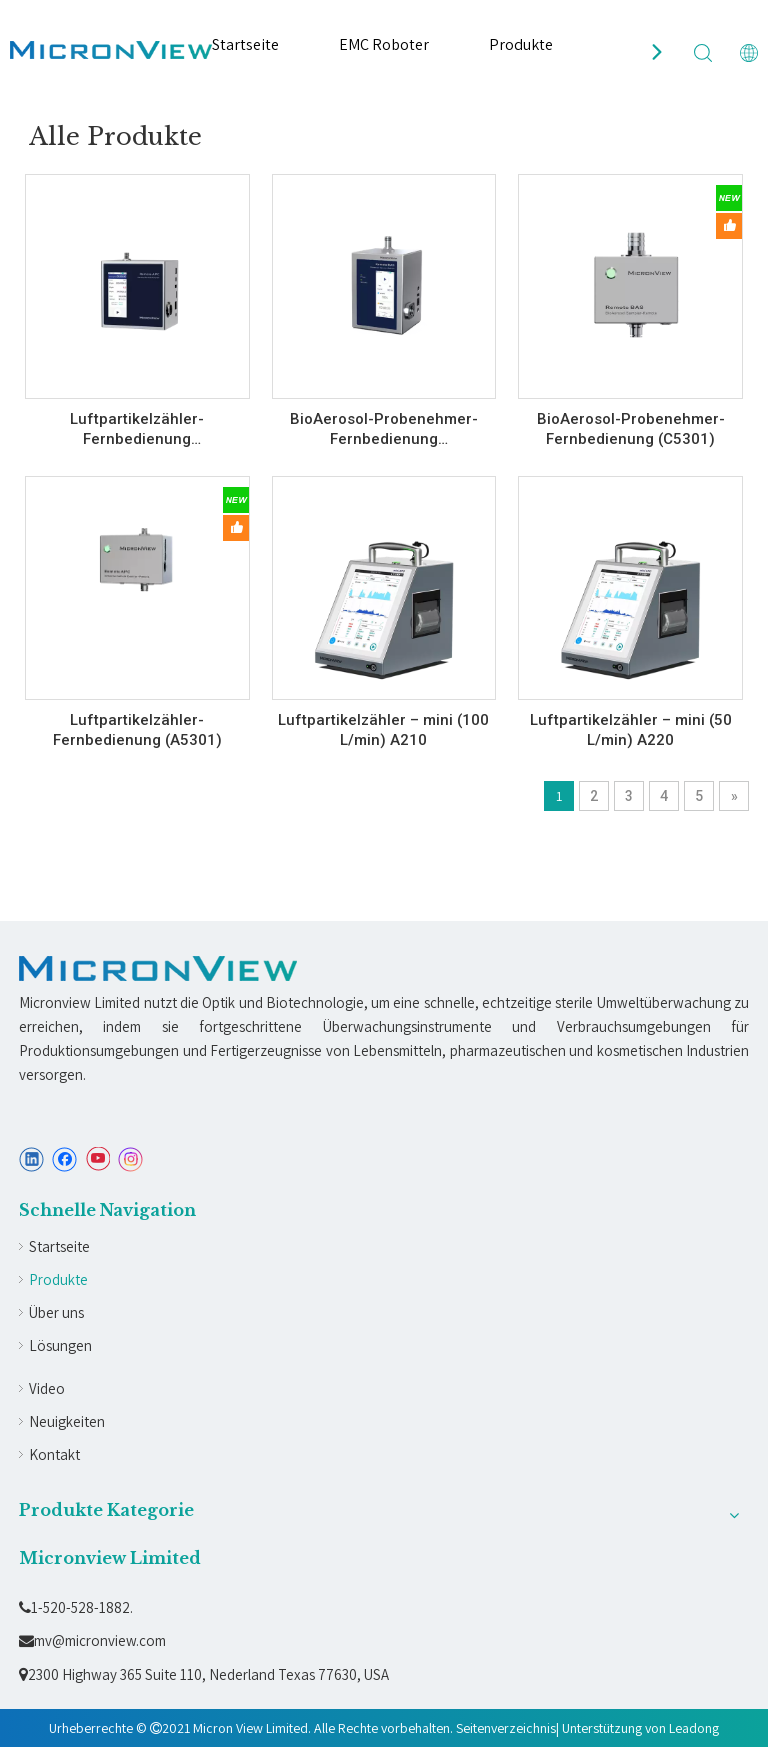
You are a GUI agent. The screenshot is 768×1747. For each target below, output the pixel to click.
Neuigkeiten (67, 1421)
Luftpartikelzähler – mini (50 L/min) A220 (631, 730)
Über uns (56, 1312)
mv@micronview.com (92, 1640)
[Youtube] (97, 1159)
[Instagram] (131, 1159)
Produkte (521, 44)
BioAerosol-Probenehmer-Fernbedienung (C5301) (631, 429)
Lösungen (60, 1345)
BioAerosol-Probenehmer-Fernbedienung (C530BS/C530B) (384, 429)
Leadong (694, 1728)
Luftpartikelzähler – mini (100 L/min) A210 (383, 730)
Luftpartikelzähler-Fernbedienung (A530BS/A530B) (137, 429)
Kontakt (54, 1454)
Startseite (245, 44)
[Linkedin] (31, 1159)
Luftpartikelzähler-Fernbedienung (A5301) (137, 730)
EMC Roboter (384, 44)
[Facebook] (64, 1159)
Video (47, 1388)
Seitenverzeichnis (506, 1728)
